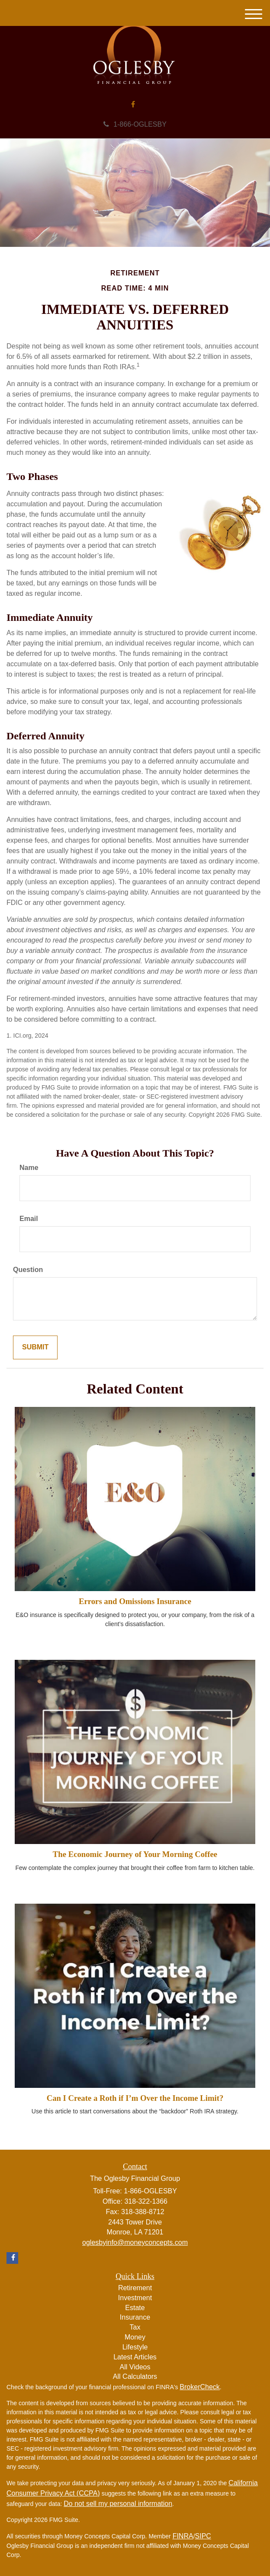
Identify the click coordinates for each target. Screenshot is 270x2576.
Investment (135, 2297)
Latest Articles (135, 2357)
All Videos (135, 2367)
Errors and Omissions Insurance (135, 1601)
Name (29, 1167)
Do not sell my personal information (118, 2503)
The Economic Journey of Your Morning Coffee (135, 1854)
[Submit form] (35, 1347)
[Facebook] (133, 105)
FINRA (183, 2536)
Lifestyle (135, 2347)
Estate (135, 2307)
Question (28, 1269)
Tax (135, 2327)
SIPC (203, 2536)
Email (28, 1218)
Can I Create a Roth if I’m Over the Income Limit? (135, 2098)
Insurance (135, 2317)
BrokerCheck (199, 2387)
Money (135, 2337)
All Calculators (135, 2376)
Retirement (135, 2288)
